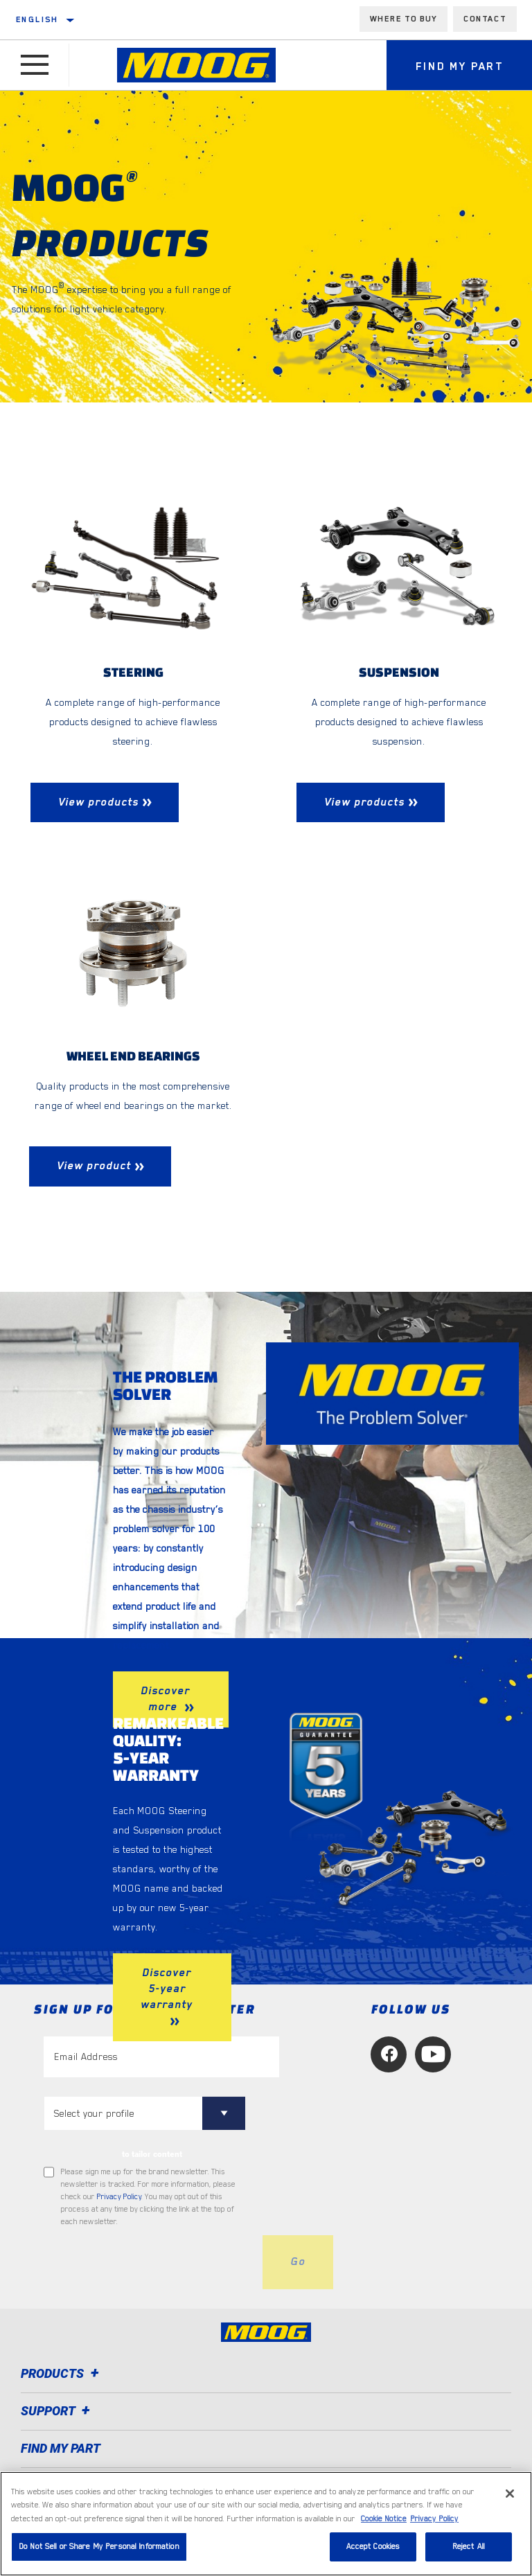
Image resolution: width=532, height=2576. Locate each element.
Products (62, 2373)
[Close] (510, 2493)
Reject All (468, 2546)
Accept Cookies (373, 2546)
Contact (484, 19)
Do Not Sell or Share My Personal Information (99, 2546)
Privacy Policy (119, 2196)
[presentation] (149, 2262)
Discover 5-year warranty (167, 1988)
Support (57, 2411)
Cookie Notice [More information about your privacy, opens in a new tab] (384, 2518)
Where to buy (403, 19)
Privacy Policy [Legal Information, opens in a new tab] (434, 2518)
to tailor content (152, 2154)
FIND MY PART (60, 2448)
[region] (266, 2523)
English (37, 19)
